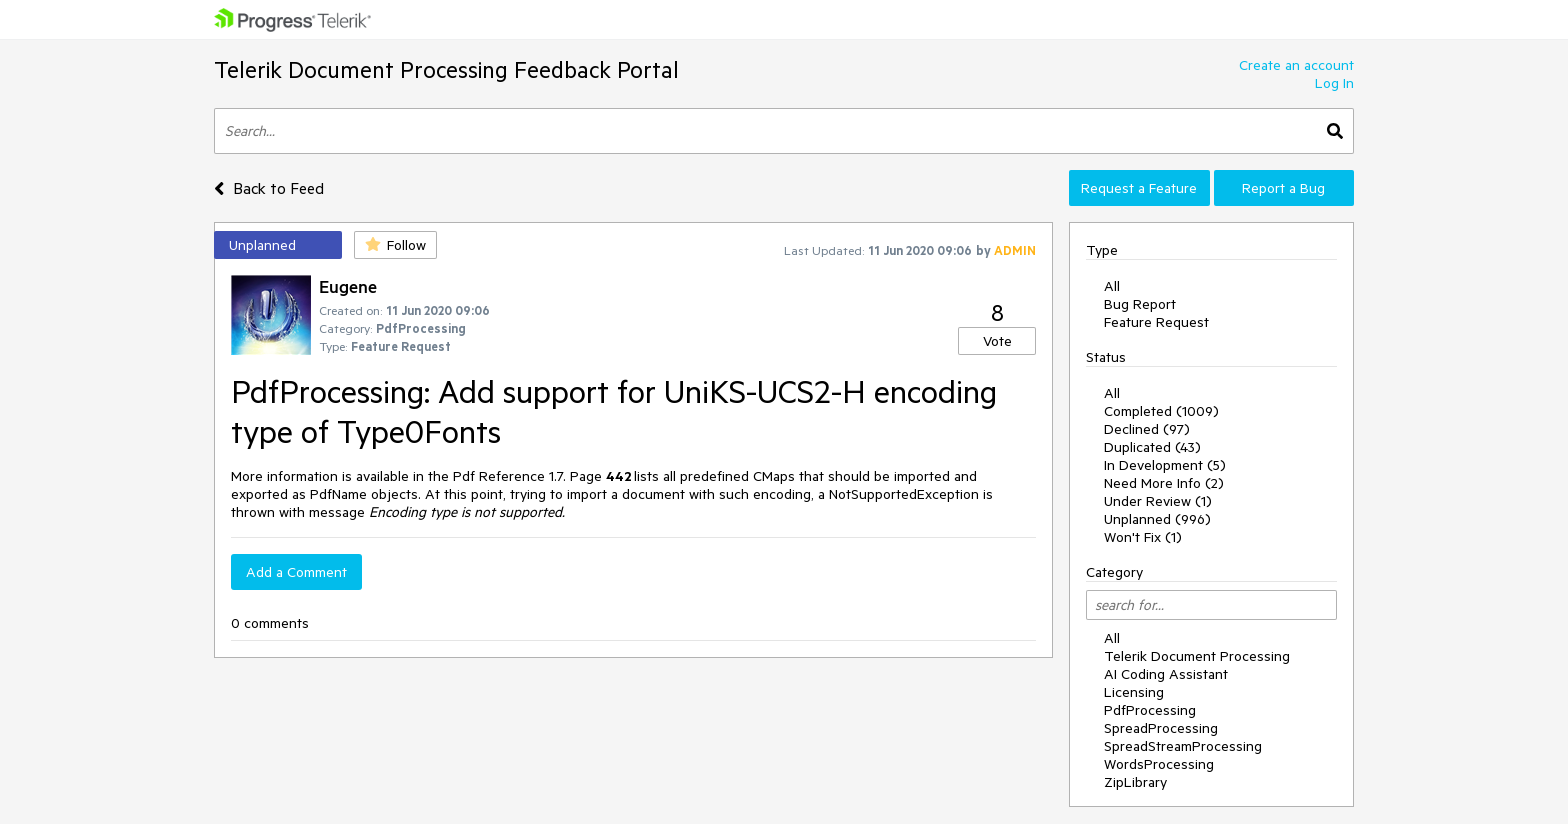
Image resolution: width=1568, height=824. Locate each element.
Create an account (1296, 65)
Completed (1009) (1161, 411)
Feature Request (1156, 322)
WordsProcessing (1159, 764)
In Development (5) (1165, 465)
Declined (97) (1147, 429)
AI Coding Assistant (1166, 674)
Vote (997, 341)
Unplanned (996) (1157, 519)
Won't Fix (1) (1143, 537)
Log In (1334, 83)
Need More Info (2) (1164, 483)
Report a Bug (1283, 188)
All (1112, 286)
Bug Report (1140, 304)
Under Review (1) (1158, 501)
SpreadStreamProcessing (1183, 746)
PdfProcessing (1150, 710)
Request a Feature (1139, 188)
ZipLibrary (1135, 782)
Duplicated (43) (1152, 447)
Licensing (1134, 692)
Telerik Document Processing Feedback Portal (446, 69)
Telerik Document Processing (1197, 656)
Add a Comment (296, 572)
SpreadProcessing (1161, 728)
